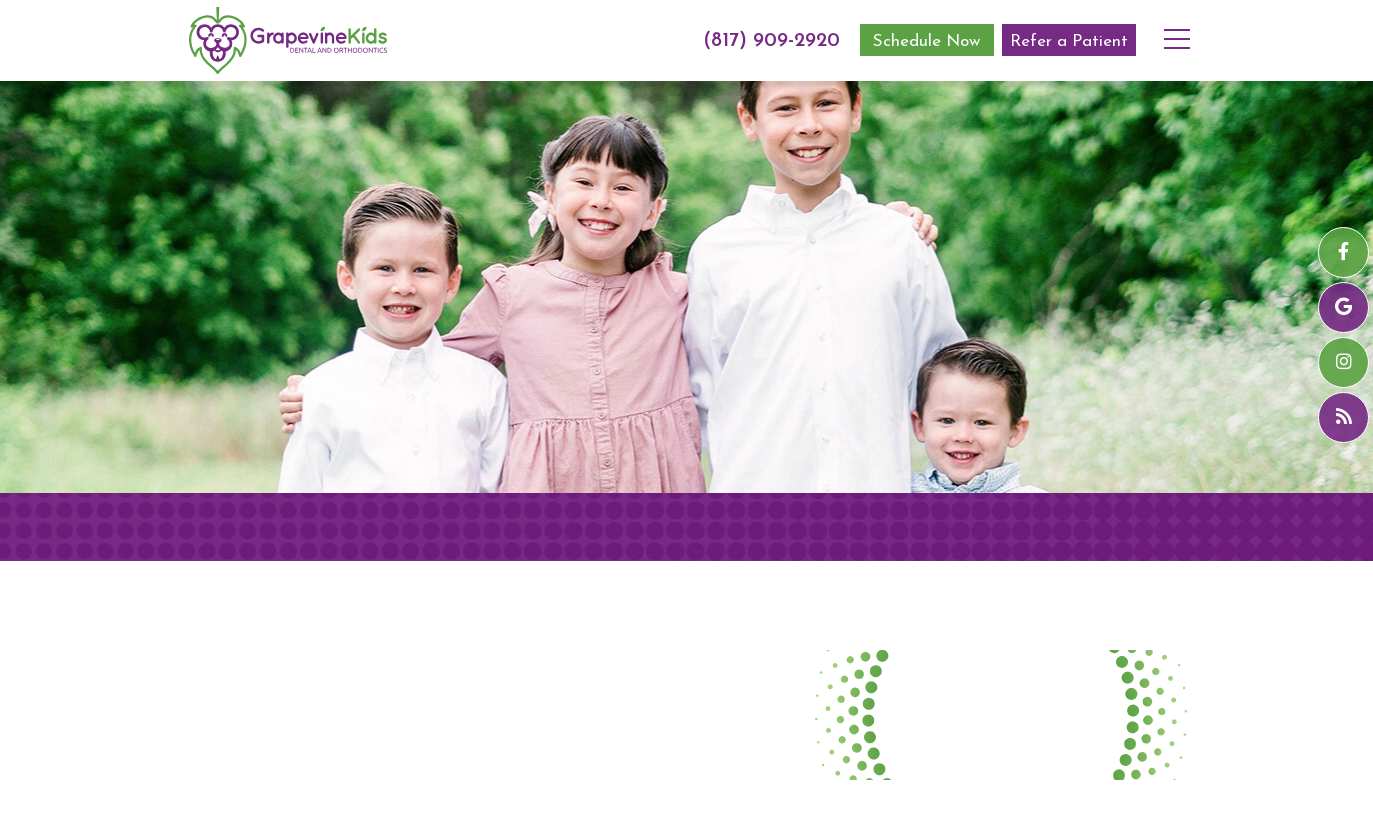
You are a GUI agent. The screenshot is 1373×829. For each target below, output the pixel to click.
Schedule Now (926, 41)
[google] (1343, 307)
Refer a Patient (1069, 41)
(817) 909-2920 (771, 41)
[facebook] (1343, 252)
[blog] (1343, 417)
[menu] (1185, 25)
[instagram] (1343, 362)
